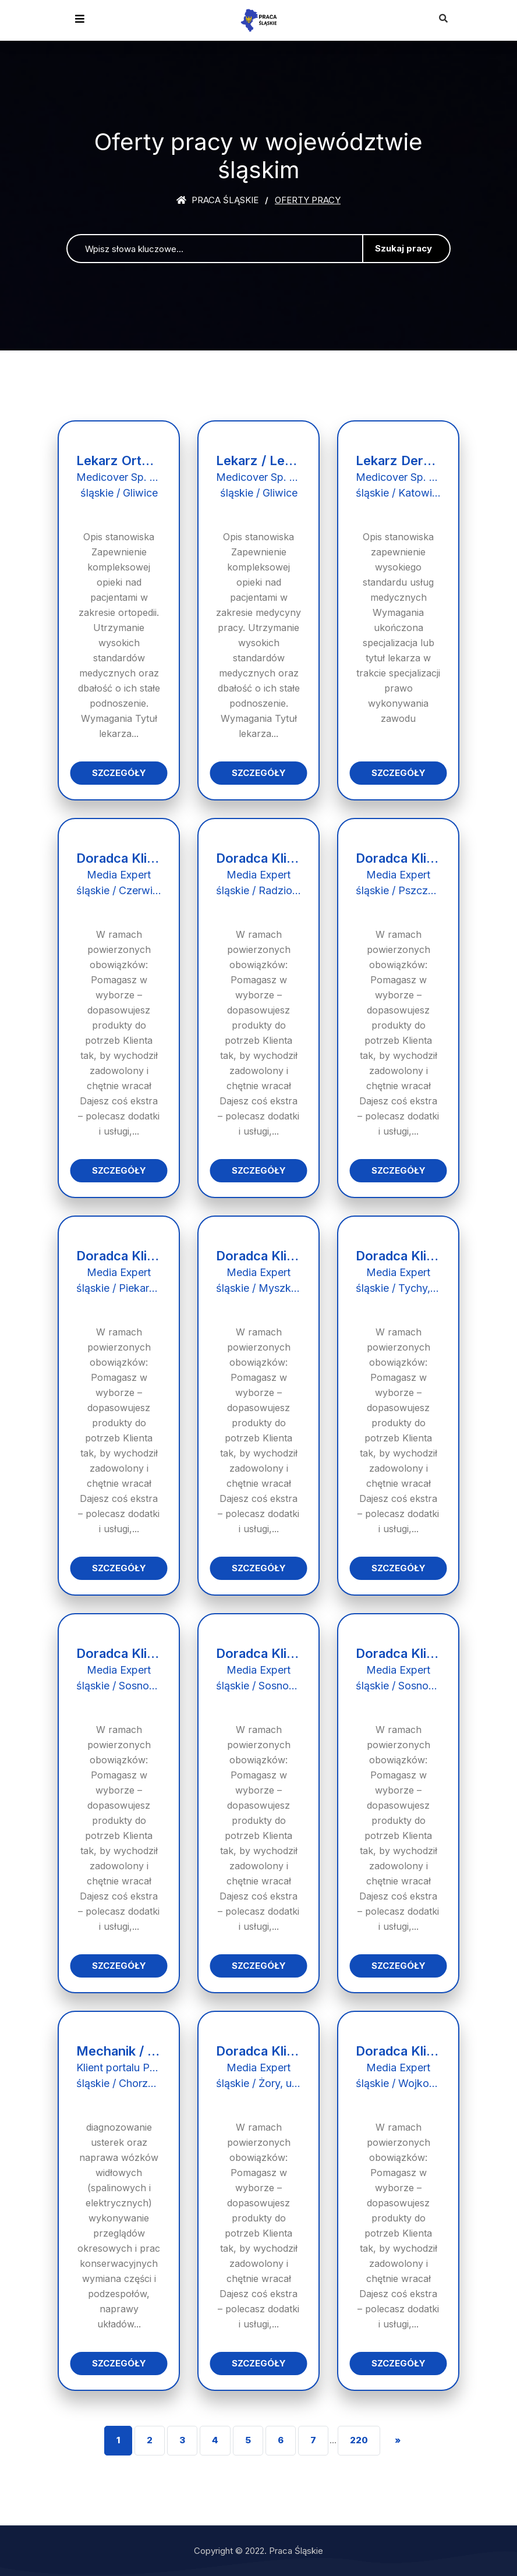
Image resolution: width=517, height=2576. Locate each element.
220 (359, 2440)
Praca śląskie (217, 199)
